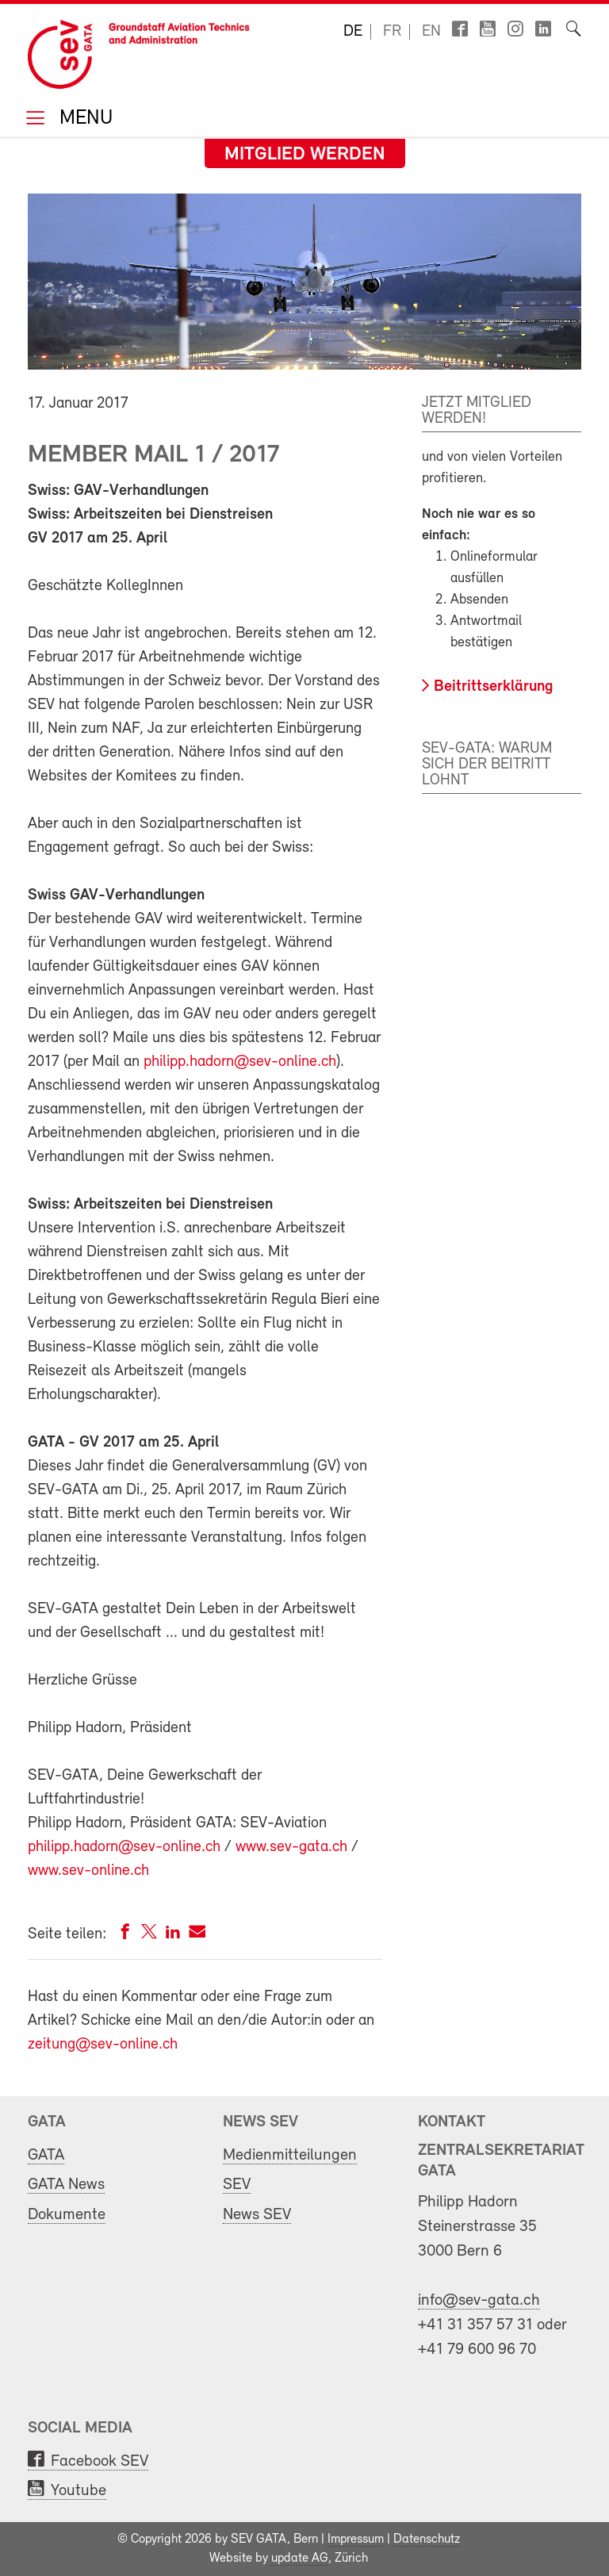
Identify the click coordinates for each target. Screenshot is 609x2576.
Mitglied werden (304, 154)
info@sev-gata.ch (479, 2300)
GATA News (66, 2184)
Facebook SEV (99, 2461)
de (352, 32)
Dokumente (66, 2214)
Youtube (78, 2490)
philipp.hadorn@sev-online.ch (240, 1062)
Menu (83, 119)
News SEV (257, 2214)
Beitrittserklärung (493, 687)
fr (392, 32)
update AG (299, 2558)
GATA (46, 2155)
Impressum (355, 2539)
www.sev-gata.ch (293, 1847)
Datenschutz (426, 2539)
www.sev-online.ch (88, 1871)
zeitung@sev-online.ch (103, 2045)
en (431, 32)
